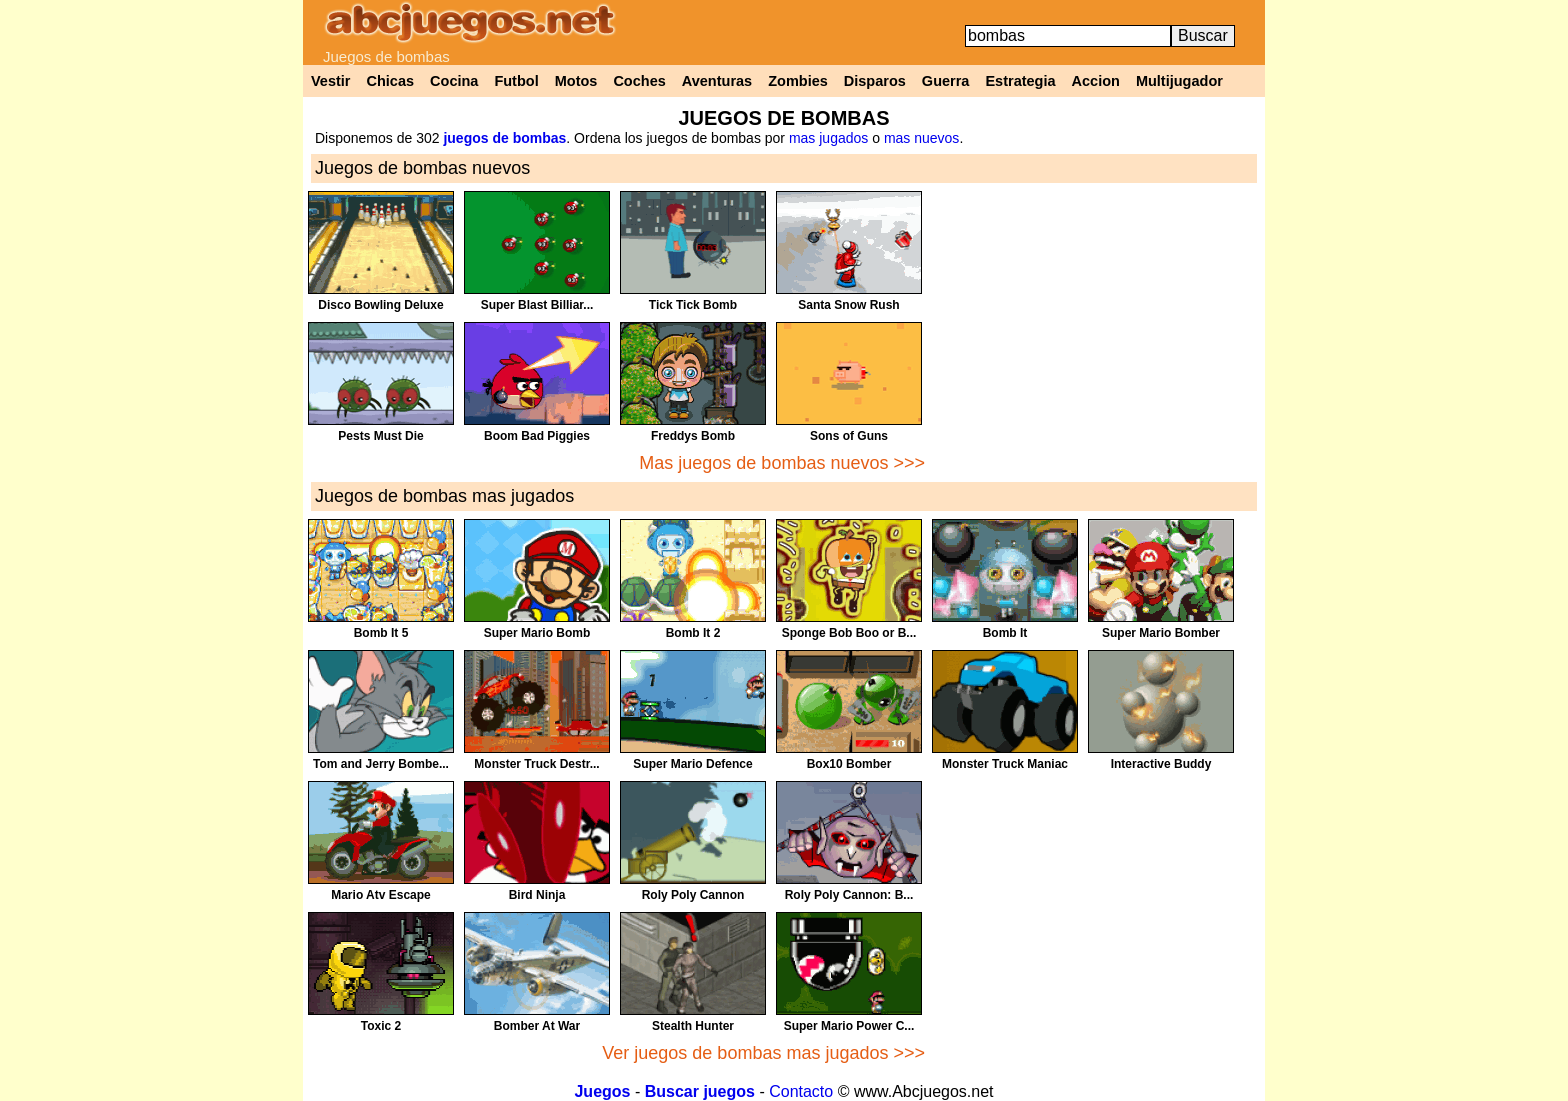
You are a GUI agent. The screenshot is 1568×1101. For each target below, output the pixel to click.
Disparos (875, 81)
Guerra (946, 81)
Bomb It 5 (381, 633)
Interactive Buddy (1161, 764)
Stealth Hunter (693, 1026)
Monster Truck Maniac (1005, 764)
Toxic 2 (381, 1026)
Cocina (454, 81)
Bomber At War (537, 1026)
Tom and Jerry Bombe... (381, 764)
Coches (639, 81)
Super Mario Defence (692, 764)
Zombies (798, 81)
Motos (576, 81)
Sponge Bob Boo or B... (849, 633)
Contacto (801, 1091)
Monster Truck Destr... (536, 764)
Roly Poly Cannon (693, 895)
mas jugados (828, 138)
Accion (1096, 81)
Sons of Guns (849, 436)
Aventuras (717, 81)
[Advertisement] (1095, 331)
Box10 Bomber (849, 764)
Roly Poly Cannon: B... (849, 895)
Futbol (516, 81)
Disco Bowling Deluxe (380, 305)
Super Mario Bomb (537, 633)
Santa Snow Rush (848, 305)
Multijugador (1179, 81)
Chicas (391, 81)
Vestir (331, 81)
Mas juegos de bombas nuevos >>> (782, 463)
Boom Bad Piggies (537, 436)
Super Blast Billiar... (537, 305)
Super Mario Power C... (849, 1026)
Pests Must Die (380, 436)
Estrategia (1020, 81)
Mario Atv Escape (381, 895)
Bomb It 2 (693, 633)
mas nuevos (921, 138)
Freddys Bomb (693, 436)
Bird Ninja (537, 895)
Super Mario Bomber (1161, 633)
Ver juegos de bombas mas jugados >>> (763, 1053)
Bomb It (1005, 633)
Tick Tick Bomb (693, 305)
